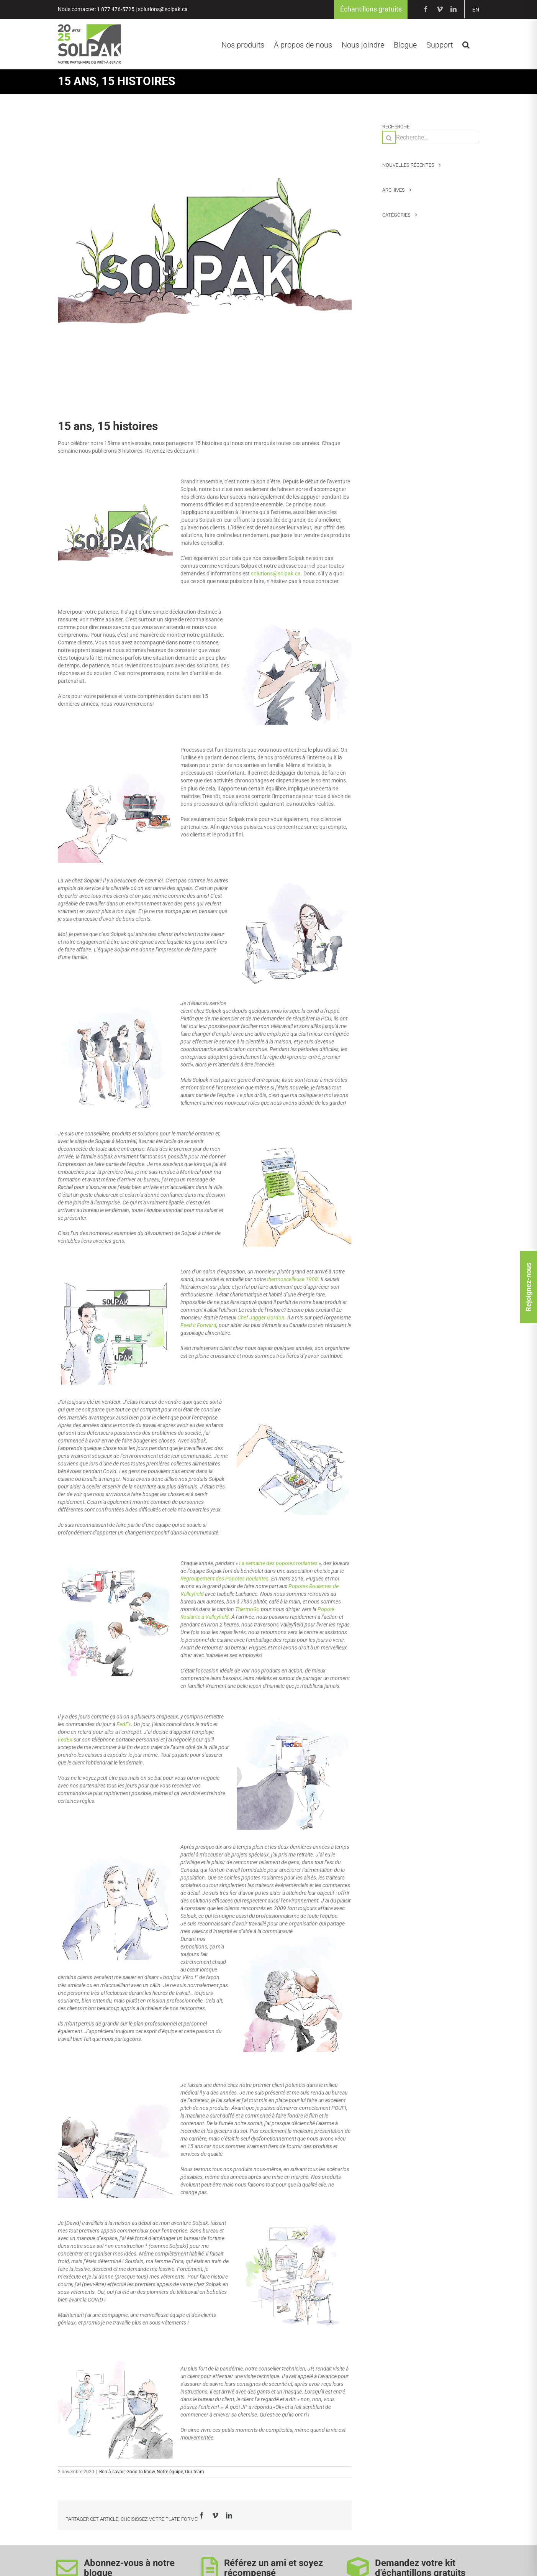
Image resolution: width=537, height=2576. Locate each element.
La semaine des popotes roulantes (278, 1564)
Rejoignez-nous (528, 1287)
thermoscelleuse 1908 (292, 1279)
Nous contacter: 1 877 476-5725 (96, 10)
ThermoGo (247, 1610)
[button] (466, 44)
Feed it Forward (198, 1325)
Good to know (140, 2472)
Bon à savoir (111, 2472)
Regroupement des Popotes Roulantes (224, 1579)
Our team (194, 2472)
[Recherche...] (430, 138)
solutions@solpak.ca (163, 10)
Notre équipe (170, 2472)
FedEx (123, 1725)
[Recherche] (389, 138)
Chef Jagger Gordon (261, 1318)
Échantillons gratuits (370, 9)
